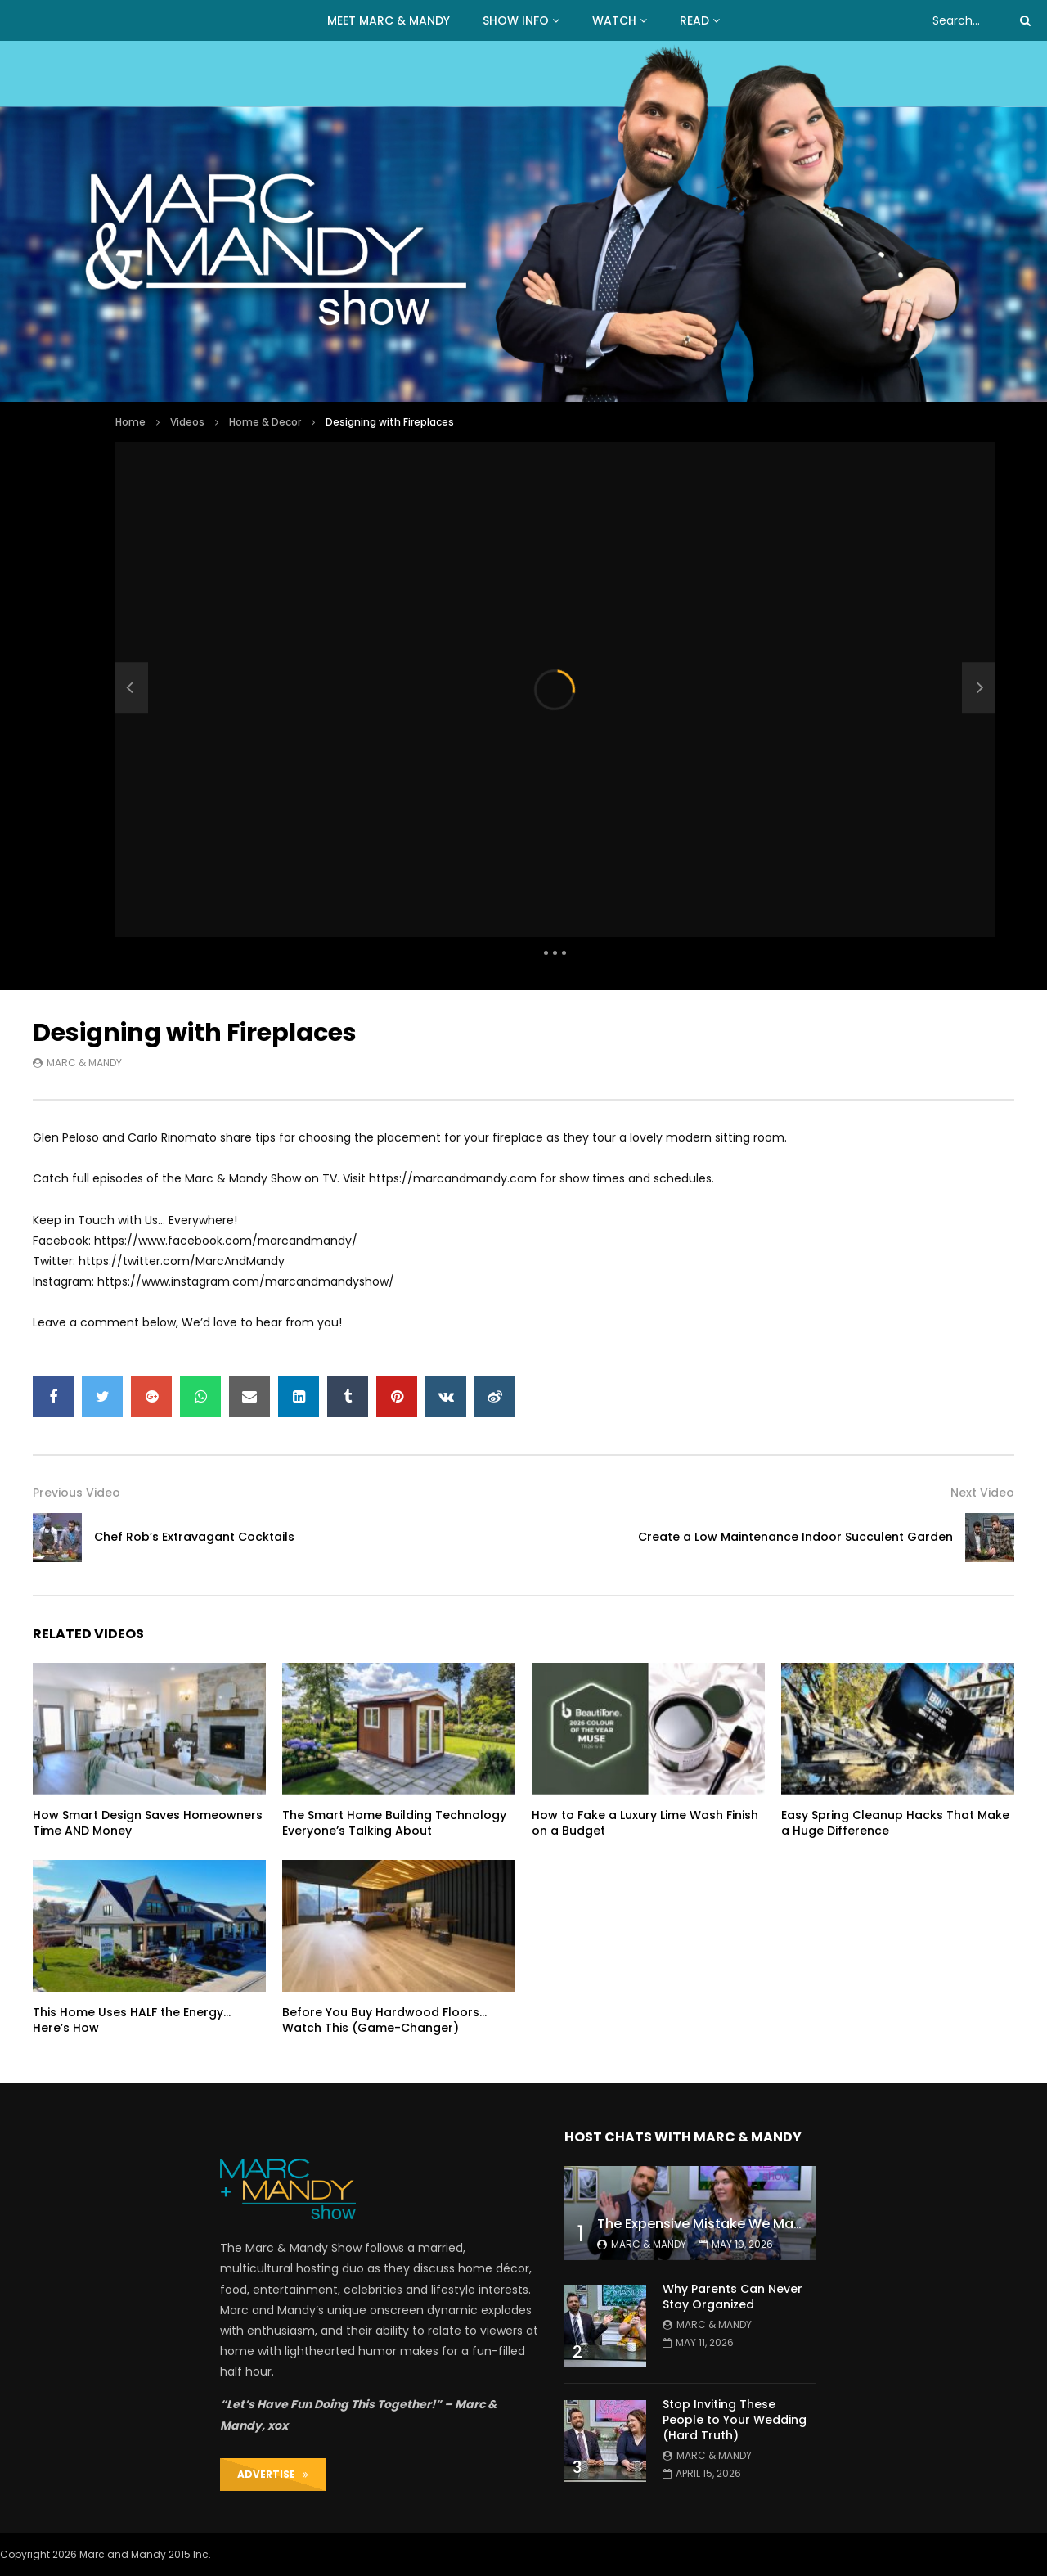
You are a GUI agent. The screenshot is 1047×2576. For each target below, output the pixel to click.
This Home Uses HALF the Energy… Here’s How (132, 2020)
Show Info (516, 20)
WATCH (614, 20)
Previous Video (76, 1492)
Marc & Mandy (84, 1063)
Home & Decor (265, 422)
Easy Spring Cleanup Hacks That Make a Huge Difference (895, 1823)
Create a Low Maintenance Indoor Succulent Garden (795, 1537)
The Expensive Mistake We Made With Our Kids (749, 2223)
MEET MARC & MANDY (388, 20)
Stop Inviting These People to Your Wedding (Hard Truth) (735, 2419)
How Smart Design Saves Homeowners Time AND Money (148, 1823)
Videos (187, 422)
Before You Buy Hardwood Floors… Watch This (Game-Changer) (384, 2020)
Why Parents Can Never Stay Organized (732, 2297)
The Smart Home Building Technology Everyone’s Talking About (394, 1823)
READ (694, 20)
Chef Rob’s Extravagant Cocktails (194, 1537)
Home (130, 422)
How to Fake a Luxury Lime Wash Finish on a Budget (645, 1823)
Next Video (982, 1492)
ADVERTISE (272, 2474)
